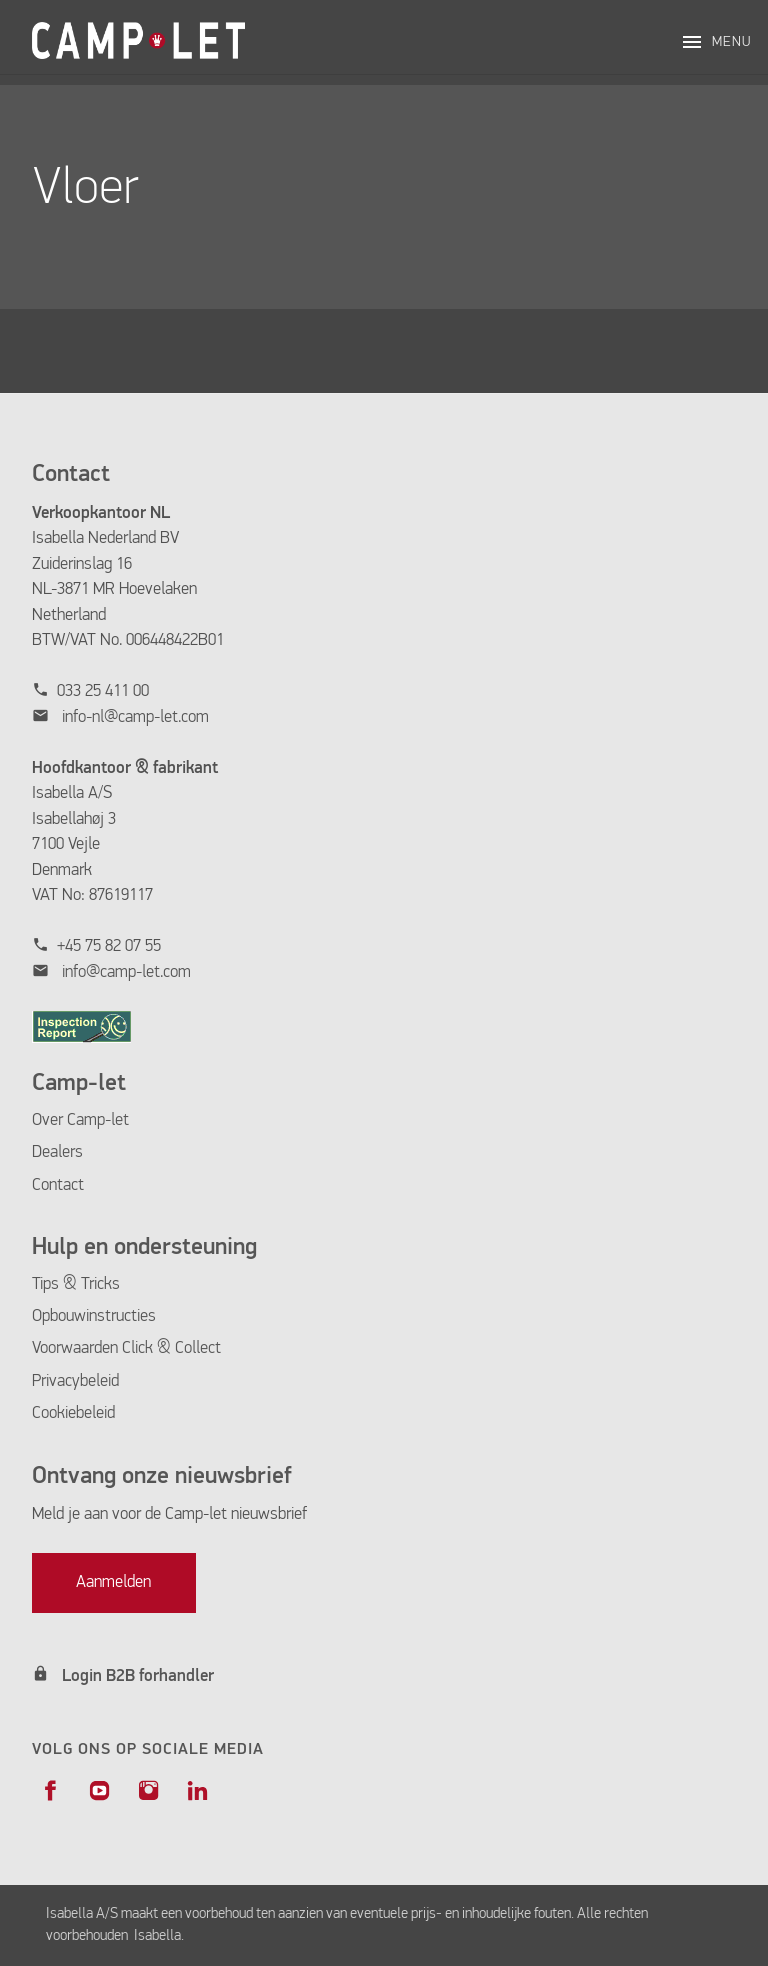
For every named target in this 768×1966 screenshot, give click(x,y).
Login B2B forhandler (138, 1676)
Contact (58, 1185)
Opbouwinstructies (94, 1316)
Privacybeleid (75, 1381)
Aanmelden (113, 1582)
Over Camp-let (80, 1120)
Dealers (57, 1152)
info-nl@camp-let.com (135, 717)
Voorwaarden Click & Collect (126, 1348)
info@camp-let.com (126, 972)
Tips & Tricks (76, 1284)
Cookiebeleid (73, 1413)
